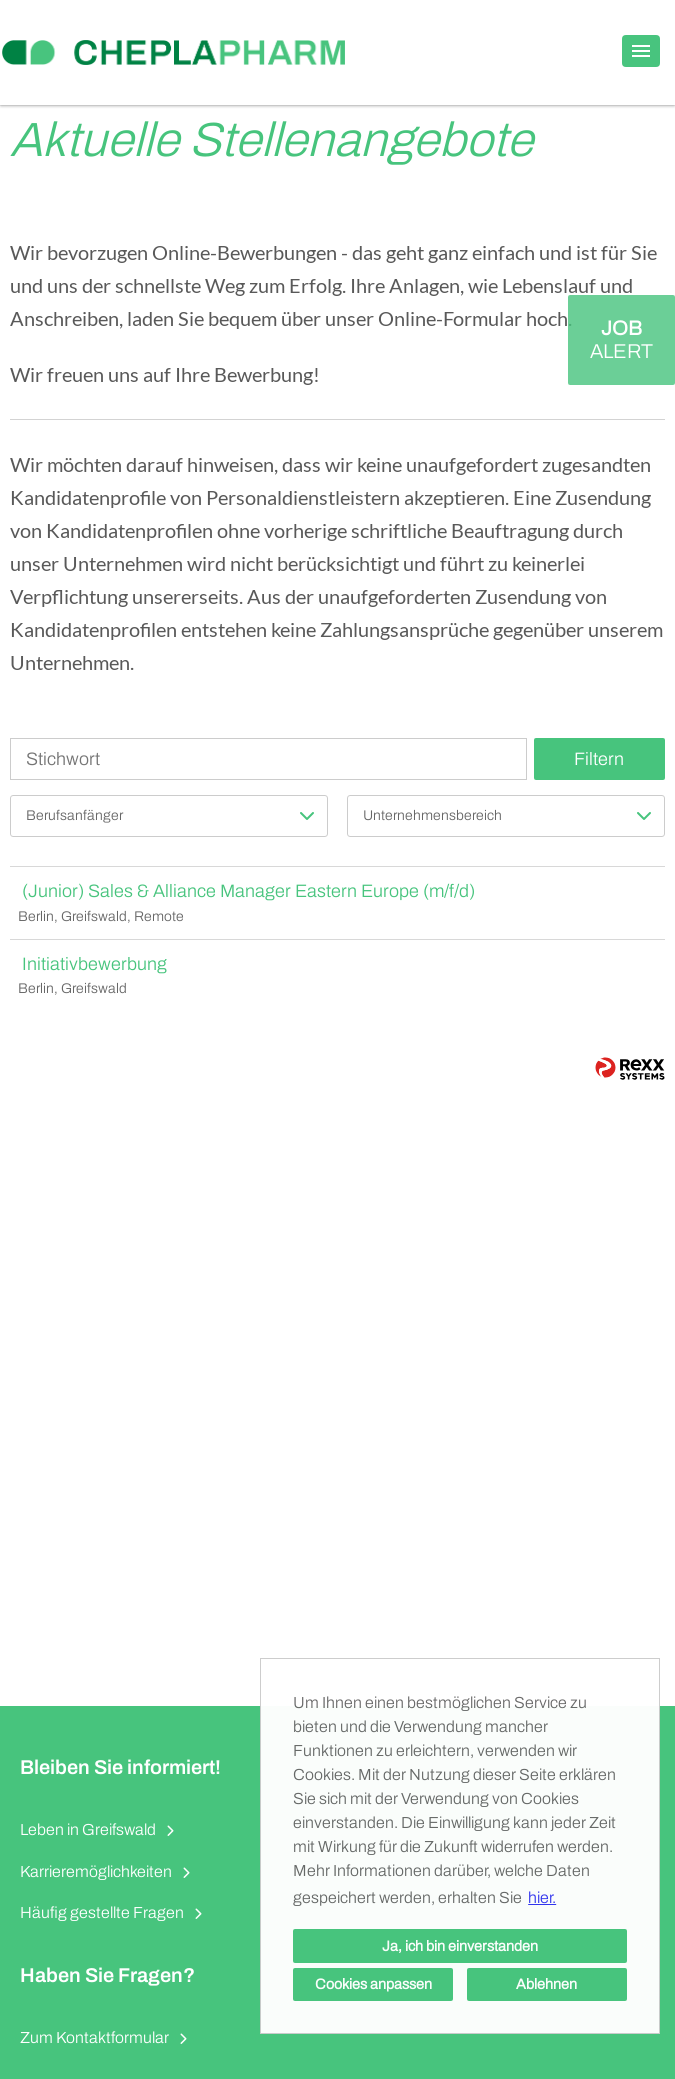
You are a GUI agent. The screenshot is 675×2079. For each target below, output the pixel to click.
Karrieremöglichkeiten (96, 1871)
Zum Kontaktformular (94, 2037)
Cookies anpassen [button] (373, 1984)
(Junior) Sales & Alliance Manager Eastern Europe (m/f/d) (248, 891)
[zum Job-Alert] (621, 340)
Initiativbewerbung (94, 964)
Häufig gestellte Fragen (102, 1912)
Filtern (599, 759)
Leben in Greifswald (88, 1829)
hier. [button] (542, 1897)
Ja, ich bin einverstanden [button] (460, 1946)
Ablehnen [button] (546, 1984)
